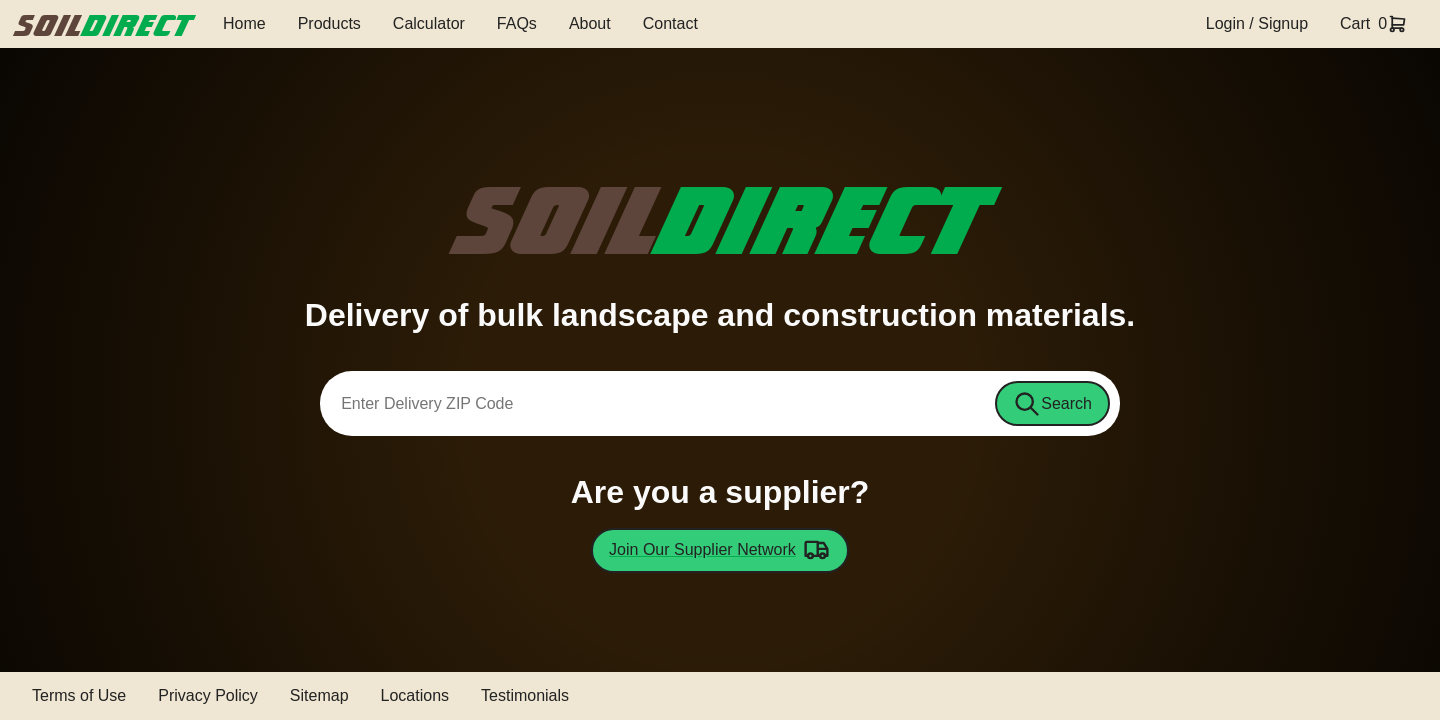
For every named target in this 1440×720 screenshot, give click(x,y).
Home (244, 23)
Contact (670, 23)
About (590, 23)
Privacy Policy (208, 695)
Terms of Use (79, 695)
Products (329, 23)
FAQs (517, 23)
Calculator (429, 23)
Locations (415, 695)
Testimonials (525, 695)
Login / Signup (1257, 23)
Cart (1355, 23)
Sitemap (319, 695)
